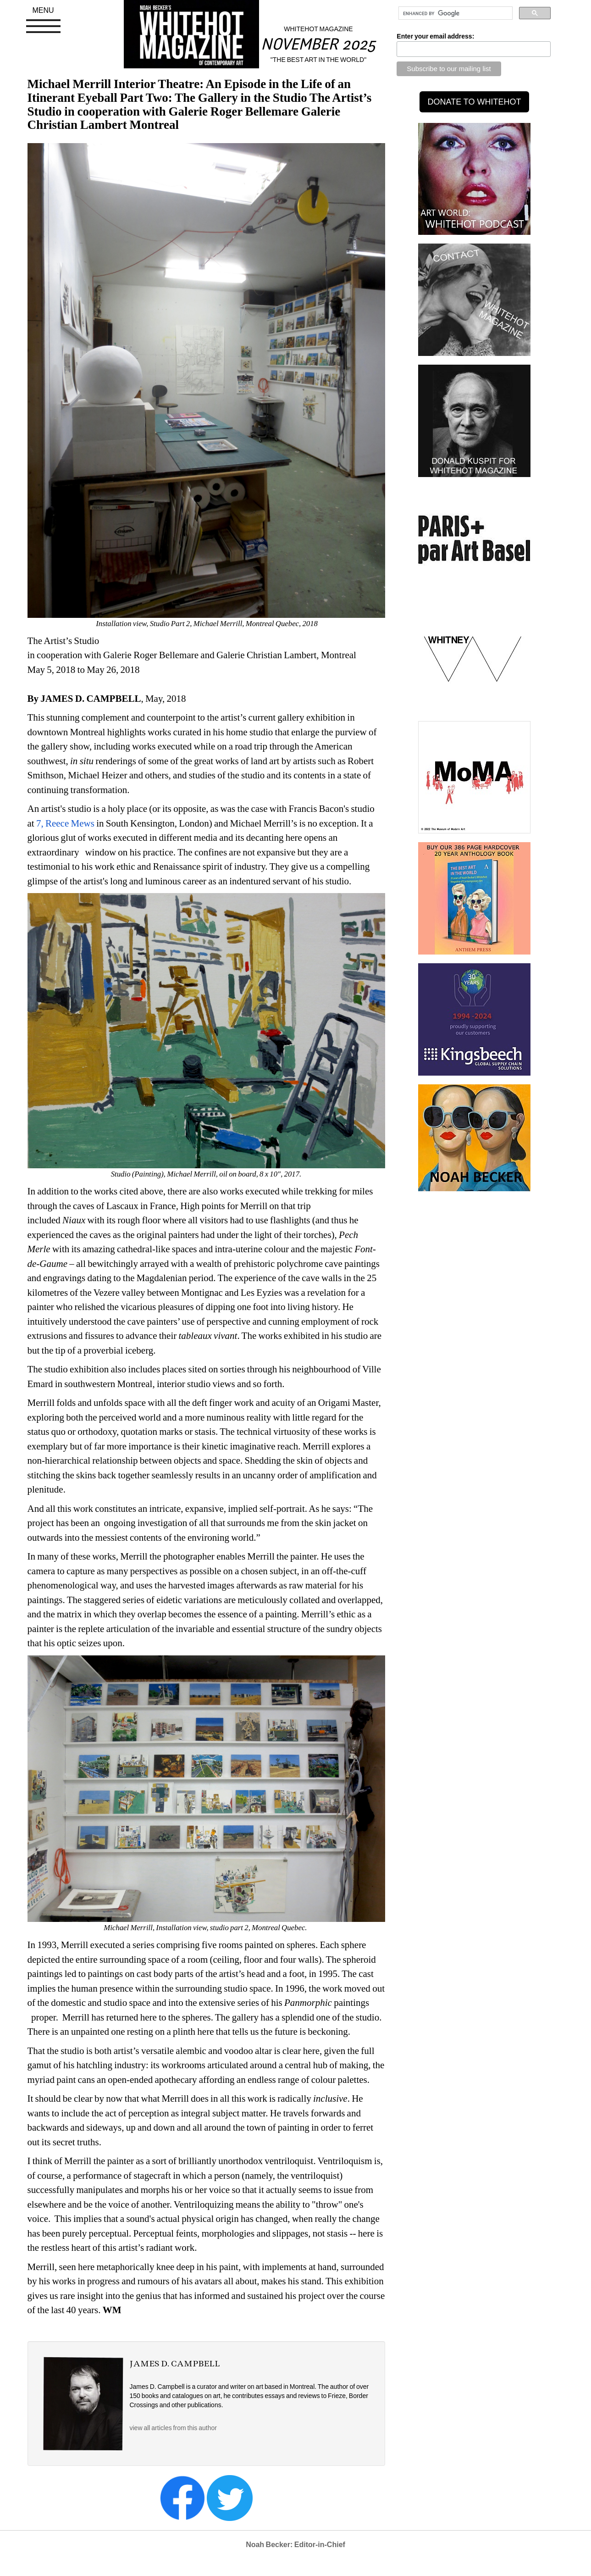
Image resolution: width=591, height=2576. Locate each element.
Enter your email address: (435, 36)
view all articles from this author (173, 2428)
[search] (454, 13)
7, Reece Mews (65, 823)
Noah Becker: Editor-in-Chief (295, 2544)
